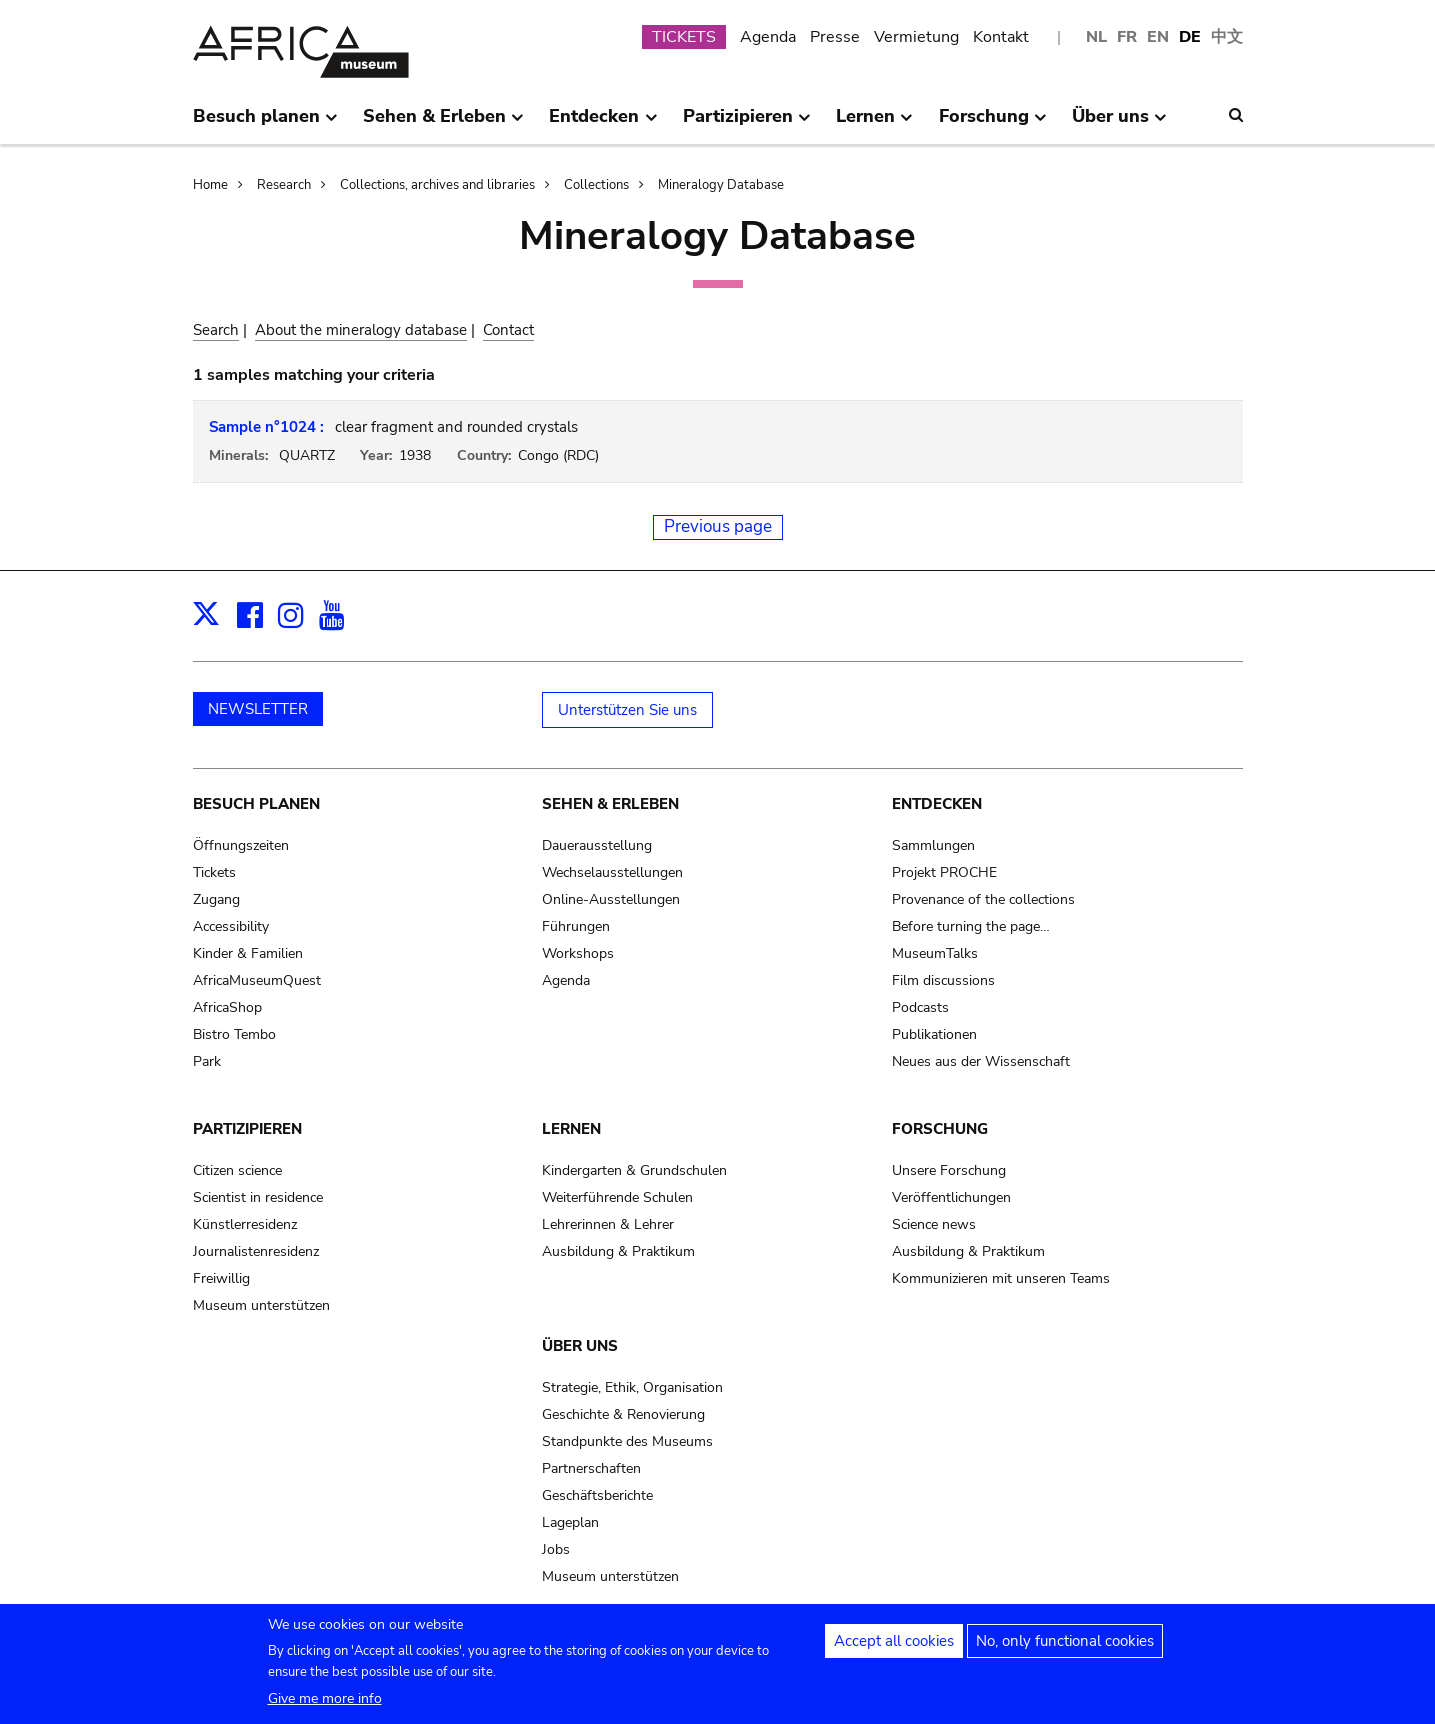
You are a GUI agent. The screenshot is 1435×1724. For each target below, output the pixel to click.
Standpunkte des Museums (627, 1441)
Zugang (216, 899)
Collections (596, 185)
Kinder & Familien (248, 953)
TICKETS (684, 37)
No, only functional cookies (1065, 1649)
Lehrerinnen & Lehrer (608, 1224)
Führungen (576, 926)
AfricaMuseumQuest (257, 980)
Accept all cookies (894, 1649)
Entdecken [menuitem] (603, 124)
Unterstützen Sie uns (627, 710)
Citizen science (237, 1170)
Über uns (580, 1346)
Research (284, 185)
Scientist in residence (258, 1197)
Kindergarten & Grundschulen (634, 1170)
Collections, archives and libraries (437, 185)
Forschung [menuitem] (993, 124)
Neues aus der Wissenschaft (981, 1061)
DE (1190, 37)
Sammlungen (933, 845)
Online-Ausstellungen (611, 899)
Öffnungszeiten (241, 845)
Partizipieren (247, 1129)
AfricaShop (227, 1007)
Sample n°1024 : (266, 427)
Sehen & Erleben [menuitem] (443, 124)
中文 (1227, 37)
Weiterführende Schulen (617, 1197)
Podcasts (920, 1007)
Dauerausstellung (597, 845)
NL (1096, 37)
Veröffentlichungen (951, 1197)
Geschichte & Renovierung (623, 1414)
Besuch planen (256, 804)
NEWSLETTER (258, 709)
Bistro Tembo (234, 1034)
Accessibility (231, 926)
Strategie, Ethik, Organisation (632, 1387)
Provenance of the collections (983, 899)
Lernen (571, 1129)
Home (210, 185)
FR (1127, 37)
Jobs (556, 1549)
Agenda (768, 37)
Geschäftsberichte (597, 1495)
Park (207, 1061)
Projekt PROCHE (944, 872)
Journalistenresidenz (256, 1251)
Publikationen (934, 1034)
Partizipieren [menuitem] (747, 124)
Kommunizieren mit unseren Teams (1001, 1278)
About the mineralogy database (361, 330)
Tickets (214, 872)
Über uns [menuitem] (1119, 124)
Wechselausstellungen (612, 872)
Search (216, 330)
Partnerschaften (591, 1468)
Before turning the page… (971, 926)
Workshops (578, 953)
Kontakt (1001, 37)
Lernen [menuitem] (874, 124)
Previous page (718, 526)
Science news (934, 1224)
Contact (508, 330)
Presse (835, 37)
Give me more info (325, 1706)
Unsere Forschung (949, 1170)
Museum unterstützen (261, 1305)
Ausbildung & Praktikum (618, 1251)
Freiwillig (221, 1278)
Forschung (940, 1129)
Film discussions (943, 980)
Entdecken (937, 804)
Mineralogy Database (721, 185)
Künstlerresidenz (245, 1224)
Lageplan (570, 1522)
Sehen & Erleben (610, 804)
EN (1158, 37)
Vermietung (916, 37)
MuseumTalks (935, 953)
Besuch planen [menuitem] (265, 124)
